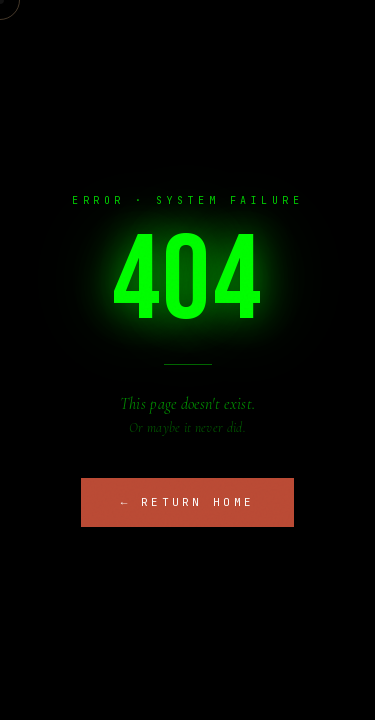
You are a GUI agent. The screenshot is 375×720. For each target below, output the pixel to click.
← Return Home (188, 502)
